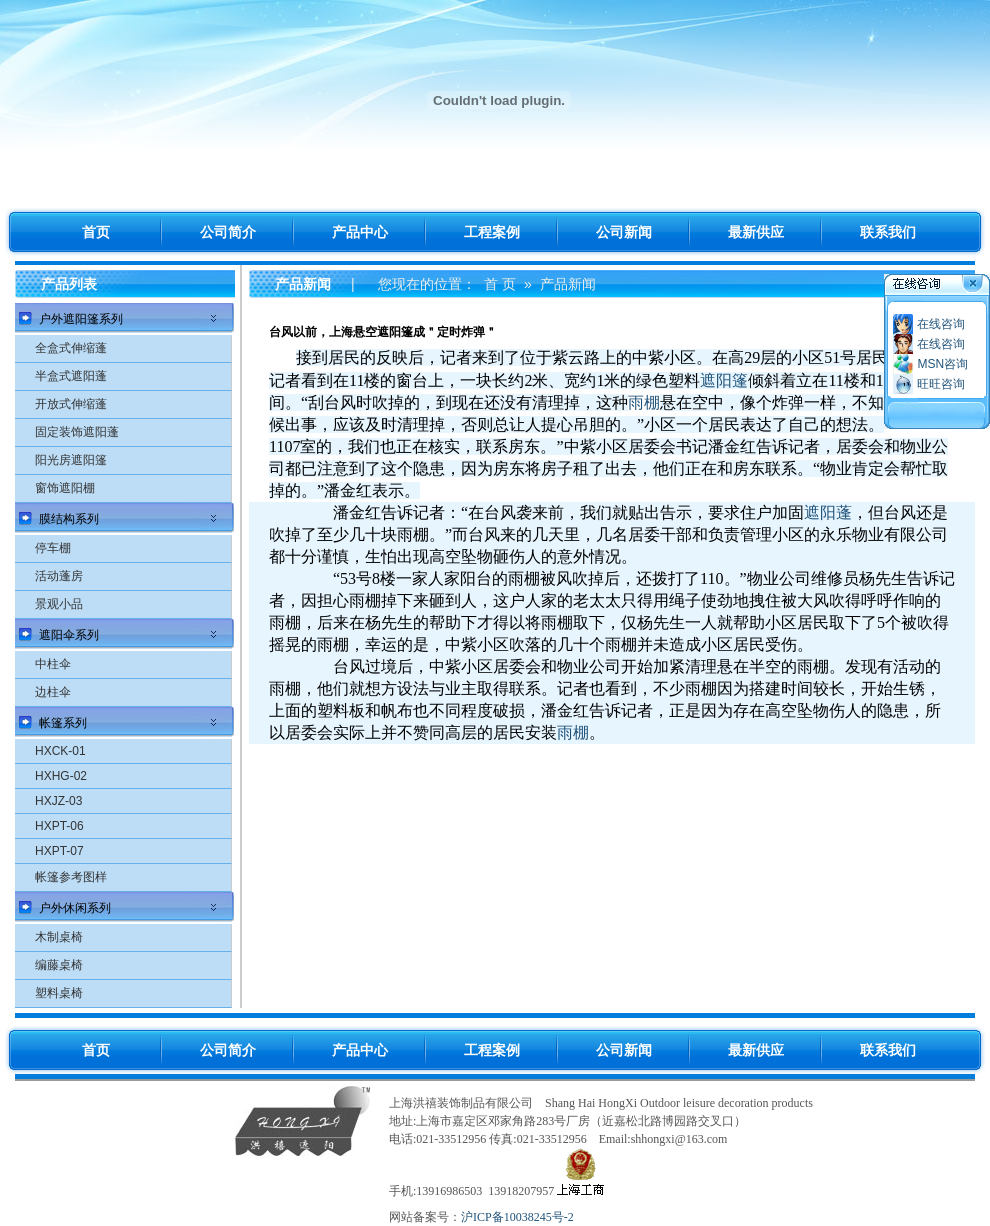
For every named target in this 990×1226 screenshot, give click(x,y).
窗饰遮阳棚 (65, 488)
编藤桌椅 (59, 965)
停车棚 (53, 548)
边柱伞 (53, 692)
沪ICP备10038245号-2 (517, 1217)
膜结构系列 (69, 519)
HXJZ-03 (58, 801)
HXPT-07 (59, 851)
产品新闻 (568, 284)
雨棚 (644, 402)
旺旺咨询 (941, 384)
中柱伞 (53, 664)
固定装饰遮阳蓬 (77, 432)
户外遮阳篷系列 (81, 319)
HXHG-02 (61, 776)
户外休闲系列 (75, 908)
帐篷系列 (63, 723)
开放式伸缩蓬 (71, 404)
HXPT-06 (59, 826)
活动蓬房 (59, 576)
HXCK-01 (60, 751)
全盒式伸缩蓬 (71, 348)
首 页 (500, 284)
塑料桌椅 (59, 993)
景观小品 (59, 604)
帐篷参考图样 (71, 877)
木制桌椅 (59, 937)
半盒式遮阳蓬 (71, 376)
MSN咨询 (942, 364)
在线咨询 (941, 324)
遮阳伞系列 (69, 635)
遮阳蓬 (828, 512)
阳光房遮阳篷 (71, 460)
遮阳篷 (724, 380)
